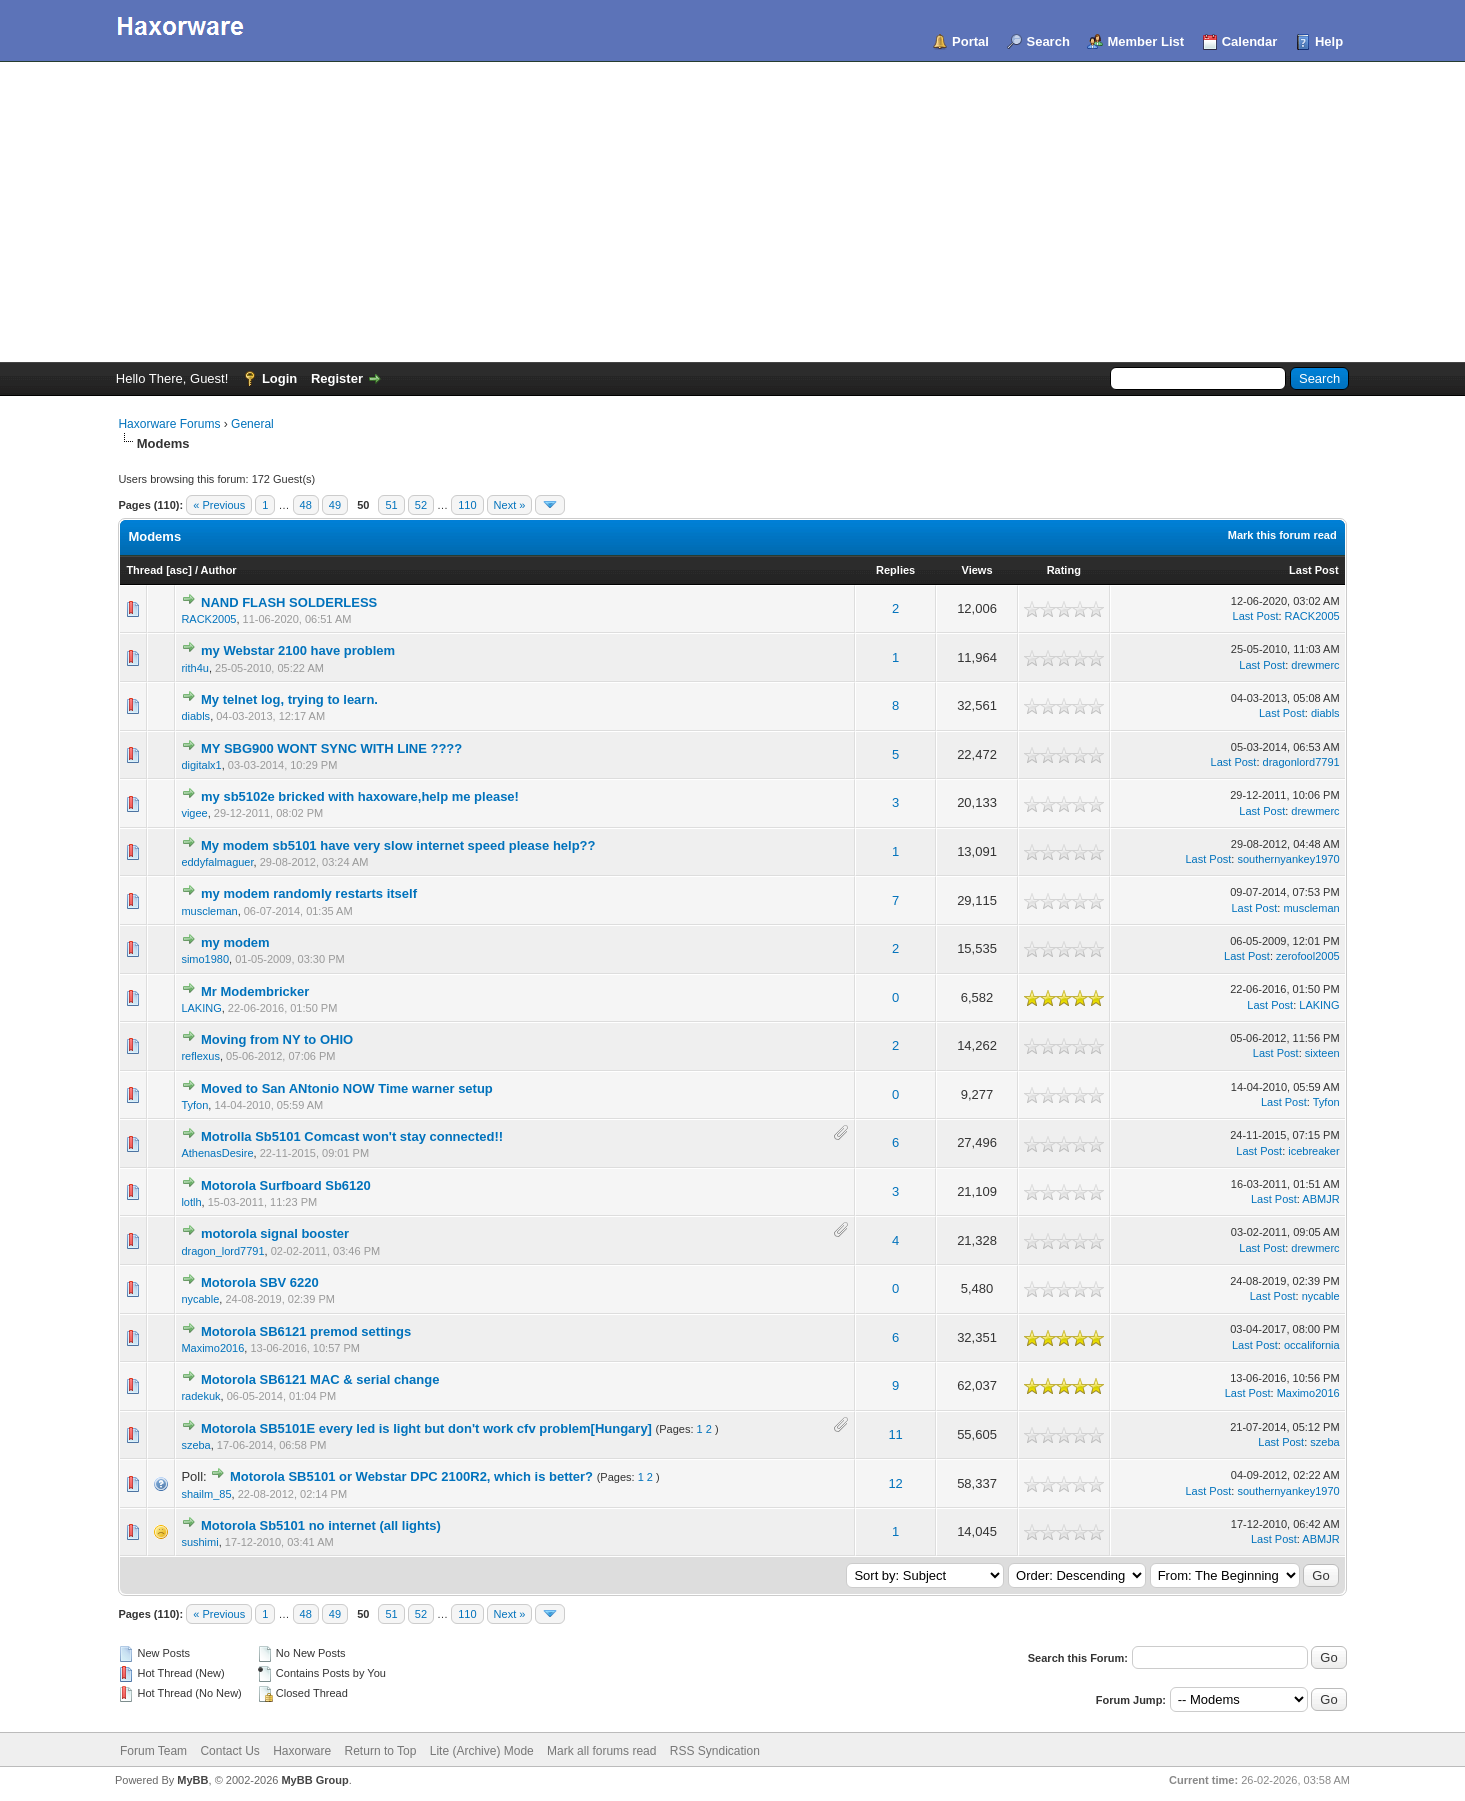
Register (337, 378)
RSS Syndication (715, 1751)
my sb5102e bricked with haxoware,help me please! (360, 796)
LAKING (201, 1008)
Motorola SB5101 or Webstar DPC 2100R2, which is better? (411, 1476)
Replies (895, 570)
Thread (144, 570)
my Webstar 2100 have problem (298, 650)
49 (335, 505)
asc (179, 570)
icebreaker (1313, 1151)
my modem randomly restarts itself (309, 893)
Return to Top (381, 1751)
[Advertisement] (733, 212)
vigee (194, 813)
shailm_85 (206, 1494)
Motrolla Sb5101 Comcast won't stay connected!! (352, 1136)
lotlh (191, 1202)
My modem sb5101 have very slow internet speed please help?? (398, 845)
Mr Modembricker (255, 991)
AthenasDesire (217, 1153)
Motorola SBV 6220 (260, 1282)
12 (895, 1483)
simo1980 (205, 959)
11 (895, 1434)
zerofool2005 (1308, 956)
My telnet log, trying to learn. (289, 699)
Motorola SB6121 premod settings (306, 1331)
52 (421, 505)
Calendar (1250, 41)
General (252, 424)
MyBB (192, 1780)
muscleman (209, 911)
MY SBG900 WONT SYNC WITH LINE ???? (331, 748)
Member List (1145, 41)
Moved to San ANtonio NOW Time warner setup (347, 1088)
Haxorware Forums (169, 424)
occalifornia (1312, 1345)
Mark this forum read (1282, 535)
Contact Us (229, 1751)
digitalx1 (201, 765)
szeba (195, 1445)
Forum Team (153, 1751)
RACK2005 (208, 619)
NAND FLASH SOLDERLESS (289, 602)
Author (219, 570)
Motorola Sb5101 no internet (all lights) (321, 1525)
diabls (195, 716)
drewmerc (1315, 665)
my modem (235, 942)
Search (1047, 41)
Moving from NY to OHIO (277, 1039)
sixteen (1322, 1053)
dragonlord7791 (1301, 762)
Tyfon (194, 1105)
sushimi (199, 1542)
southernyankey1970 (1288, 859)
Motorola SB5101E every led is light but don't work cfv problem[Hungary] (426, 1428)
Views (977, 570)
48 (306, 505)
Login (279, 378)
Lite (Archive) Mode (482, 1751)
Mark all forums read (601, 1751)
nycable (200, 1299)
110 (467, 505)
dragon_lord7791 (222, 1251)
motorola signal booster (275, 1233)
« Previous (219, 505)
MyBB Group (314, 1780)
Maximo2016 (212, 1348)
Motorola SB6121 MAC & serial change (320, 1379)
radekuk (200, 1396)
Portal (970, 41)
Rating (1064, 570)
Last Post (1314, 570)
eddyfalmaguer (217, 862)
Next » (510, 505)
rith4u (195, 668)
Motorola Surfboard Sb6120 (286, 1185)
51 (391, 505)
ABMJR (1320, 1199)
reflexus (200, 1056)
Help (1329, 41)
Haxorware (302, 1751)
